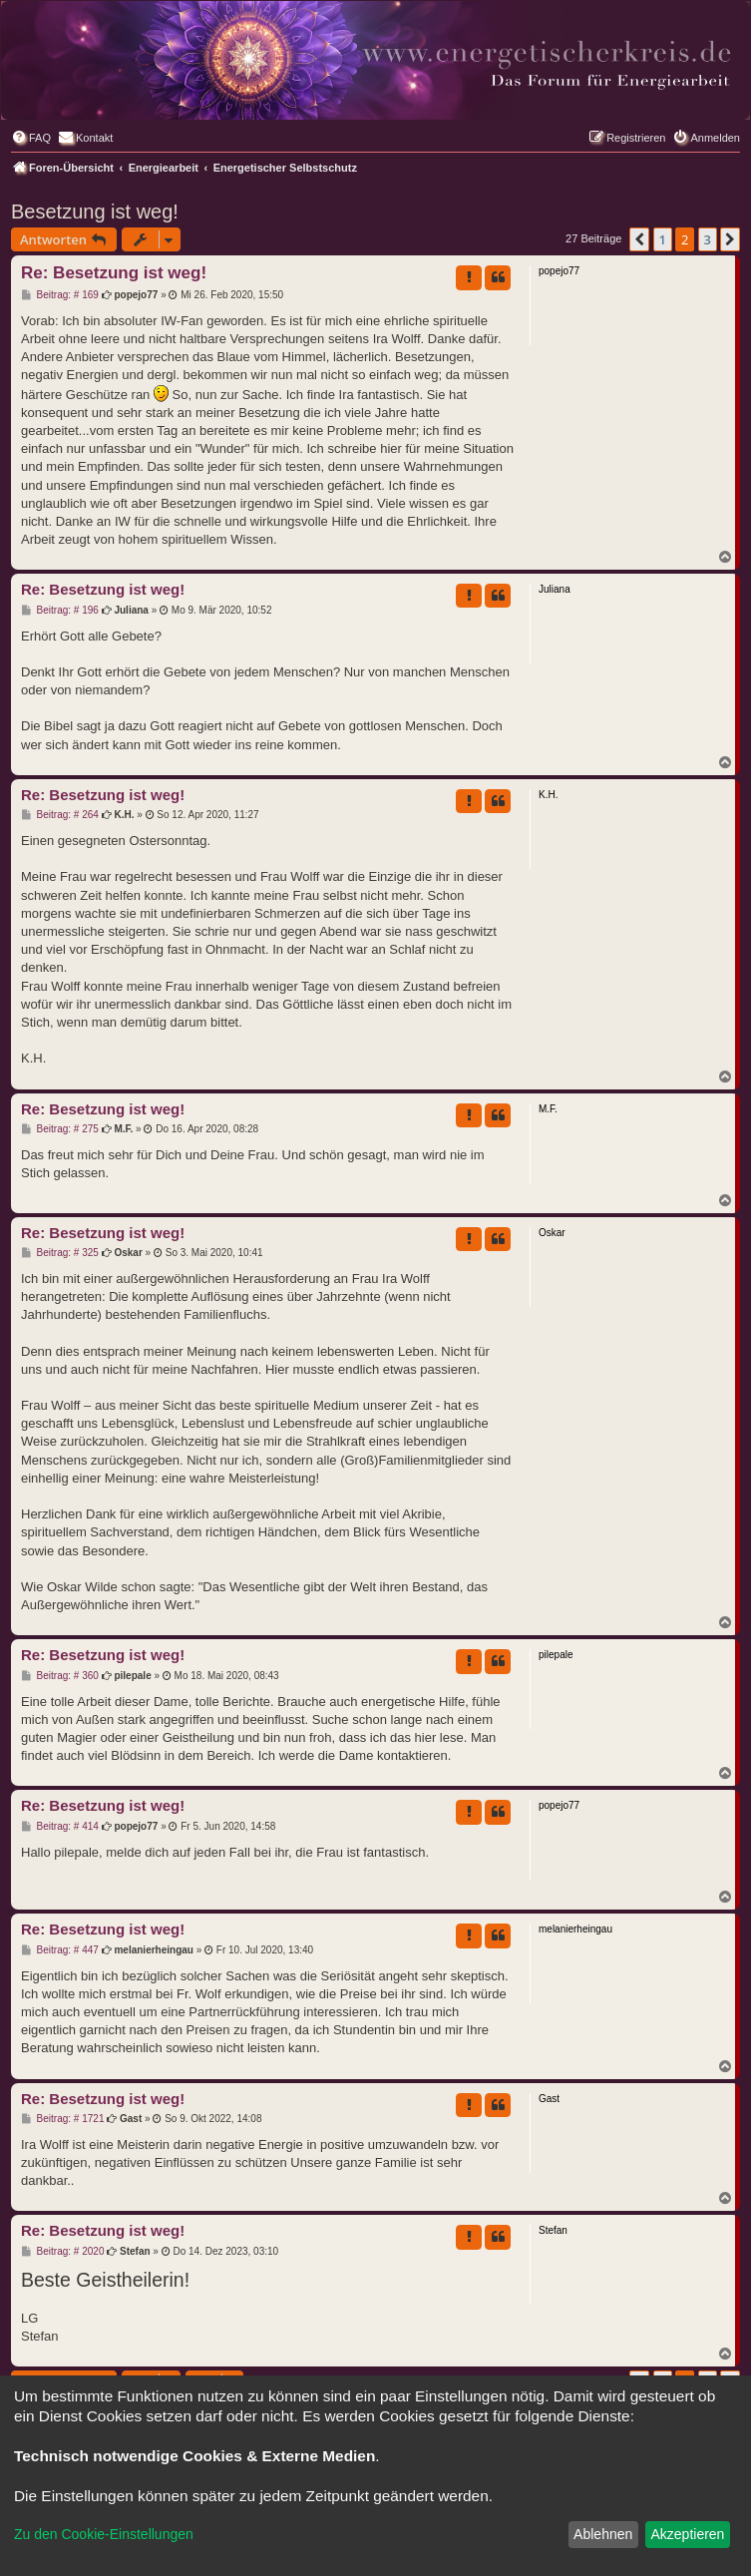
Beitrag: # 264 (60, 815)
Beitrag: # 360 (60, 1676)
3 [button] (707, 239)
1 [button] (662, 239)
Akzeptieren (687, 2534)
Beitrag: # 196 (60, 611)
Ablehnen (602, 2534)
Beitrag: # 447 (60, 1950)
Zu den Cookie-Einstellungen (103, 2534)
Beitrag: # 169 (60, 295)
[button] (639, 239)
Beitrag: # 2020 (62, 2252)
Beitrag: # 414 (60, 1827)
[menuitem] (31, 138)
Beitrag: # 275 (60, 1129)
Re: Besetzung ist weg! (113, 272)
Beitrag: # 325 (60, 1253)
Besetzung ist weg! (95, 211)
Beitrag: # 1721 (62, 2119)
